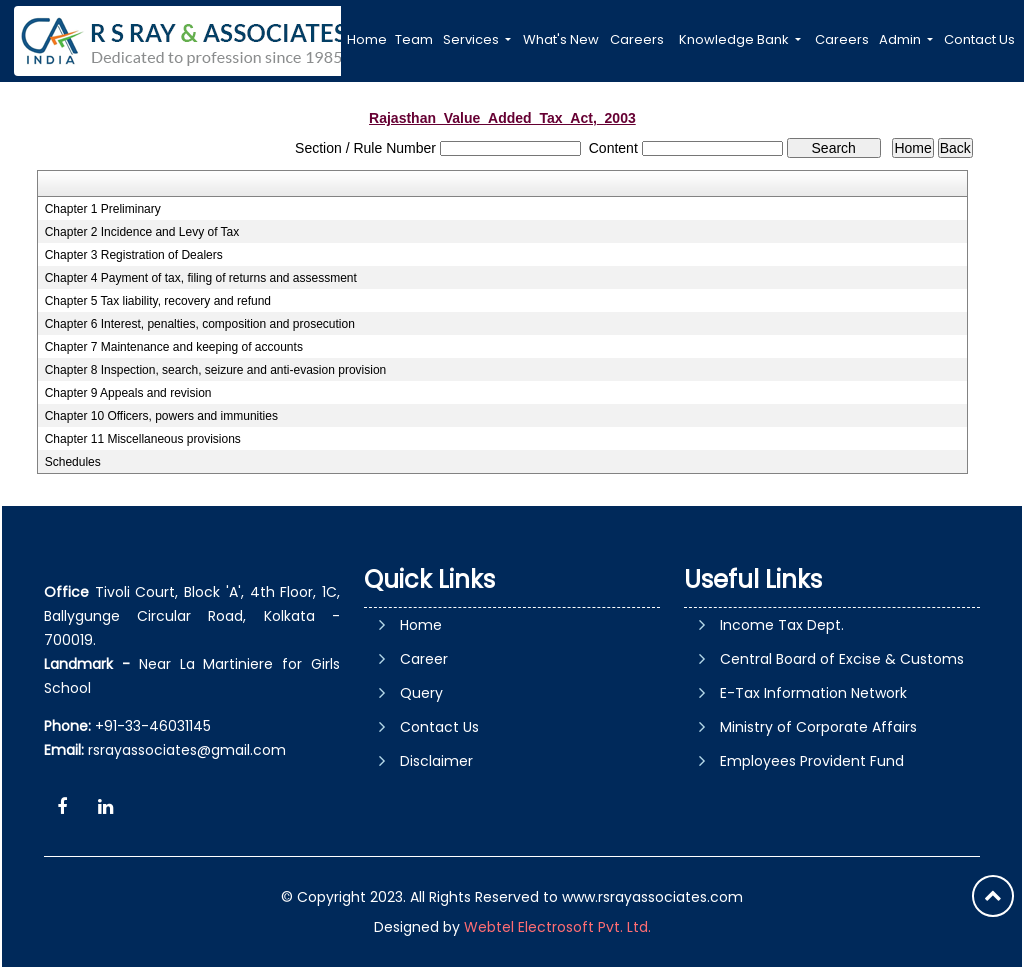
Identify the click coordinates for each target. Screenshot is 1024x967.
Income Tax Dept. (782, 625)
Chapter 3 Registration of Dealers (134, 255)
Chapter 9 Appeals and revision (128, 393)
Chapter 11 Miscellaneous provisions (143, 439)
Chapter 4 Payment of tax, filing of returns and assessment (201, 278)
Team (414, 39)
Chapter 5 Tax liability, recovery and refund (158, 301)
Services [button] (472, 39)
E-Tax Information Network (813, 693)
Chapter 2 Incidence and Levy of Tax (142, 232)
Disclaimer (436, 761)
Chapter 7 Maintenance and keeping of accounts (174, 347)
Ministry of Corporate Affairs (818, 727)
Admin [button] (901, 39)
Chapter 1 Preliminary (103, 209)
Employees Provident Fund (812, 761)
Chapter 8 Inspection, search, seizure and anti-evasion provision (216, 370)
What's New (561, 39)
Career (424, 659)
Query (421, 693)
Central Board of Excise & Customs (842, 659)
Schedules (73, 462)
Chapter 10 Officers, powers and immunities (161, 416)
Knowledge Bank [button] (735, 39)
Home (367, 39)
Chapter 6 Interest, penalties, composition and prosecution (200, 324)
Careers (637, 39)
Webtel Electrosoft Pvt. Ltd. (557, 927)
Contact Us (979, 39)
